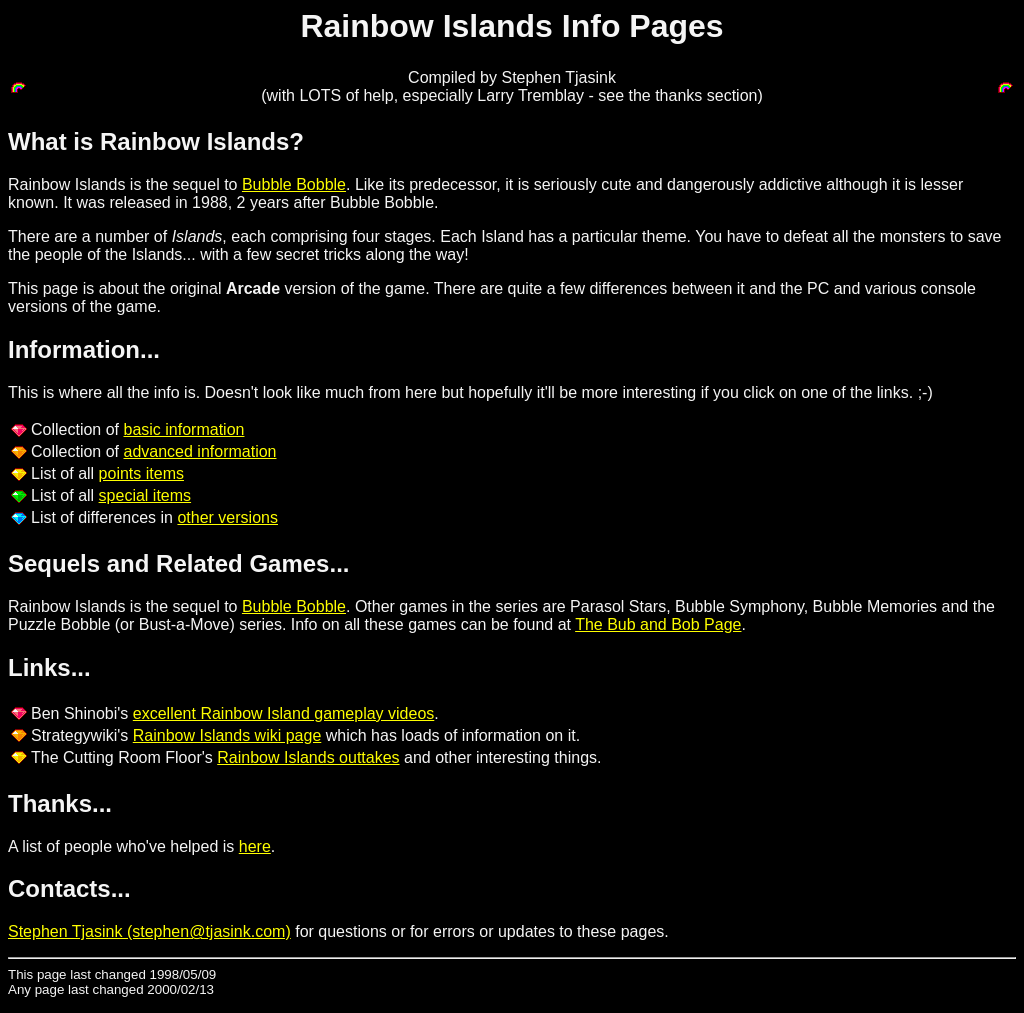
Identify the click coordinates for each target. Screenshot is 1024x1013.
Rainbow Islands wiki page (227, 735)
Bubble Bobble (294, 184)
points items (141, 473)
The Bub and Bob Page (658, 624)
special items (145, 495)
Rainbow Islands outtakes (308, 757)
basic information (184, 429)
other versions (227, 517)
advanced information (200, 451)
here (255, 846)
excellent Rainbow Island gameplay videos (284, 713)
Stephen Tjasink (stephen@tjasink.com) (149, 931)
